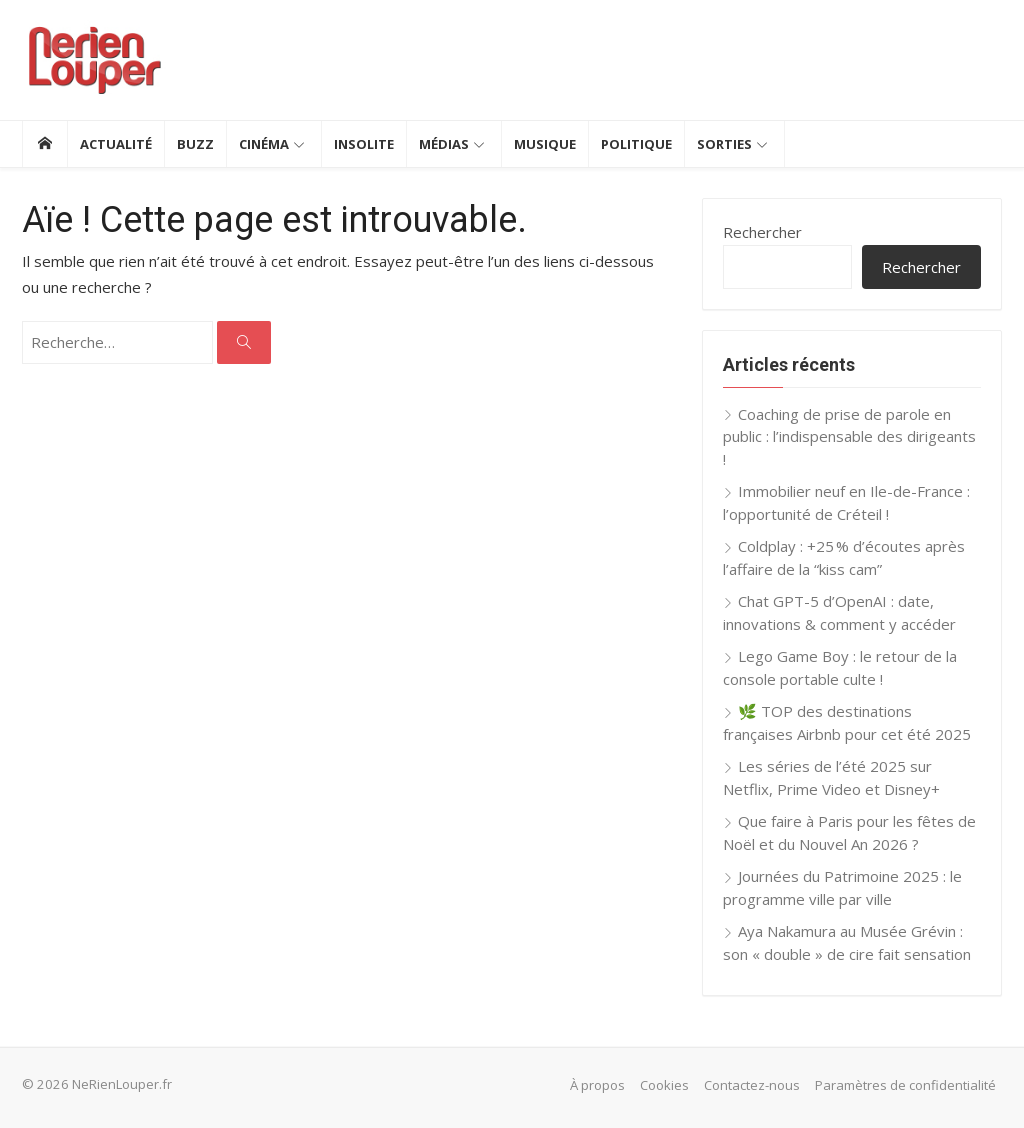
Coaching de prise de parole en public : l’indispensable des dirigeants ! (849, 436)
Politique (636, 144)
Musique (545, 144)
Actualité (116, 144)
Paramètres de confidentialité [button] (905, 1085)
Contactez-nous (752, 1085)
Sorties (724, 144)
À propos (597, 1085)
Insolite (364, 144)
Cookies (664, 1085)
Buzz (195, 144)
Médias (444, 144)
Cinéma (264, 144)
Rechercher (762, 232)
